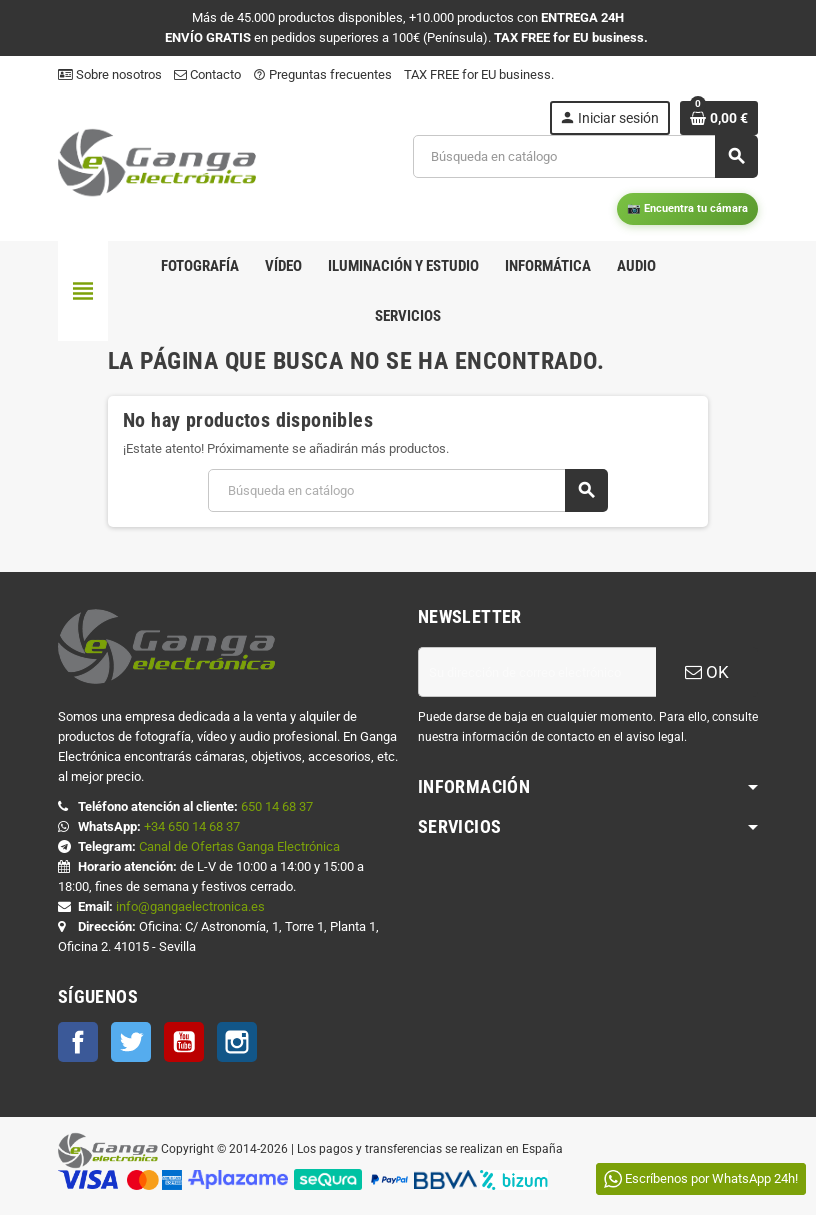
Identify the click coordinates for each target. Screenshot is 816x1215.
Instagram (237, 1042)
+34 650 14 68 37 (192, 826)
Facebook (78, 1042)
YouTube (184, 1042)
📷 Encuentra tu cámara (687, 208)
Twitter (131, 1042)
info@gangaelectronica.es (190, 906)
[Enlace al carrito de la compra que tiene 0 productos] (719, 118)
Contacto (207, 74)
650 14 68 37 (277, 806)
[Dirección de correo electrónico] (537, 672)
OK (707, 672)
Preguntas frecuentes (322, 74)
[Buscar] (585, 156)
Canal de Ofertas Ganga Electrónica (239, 846)
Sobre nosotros (110, 74)
